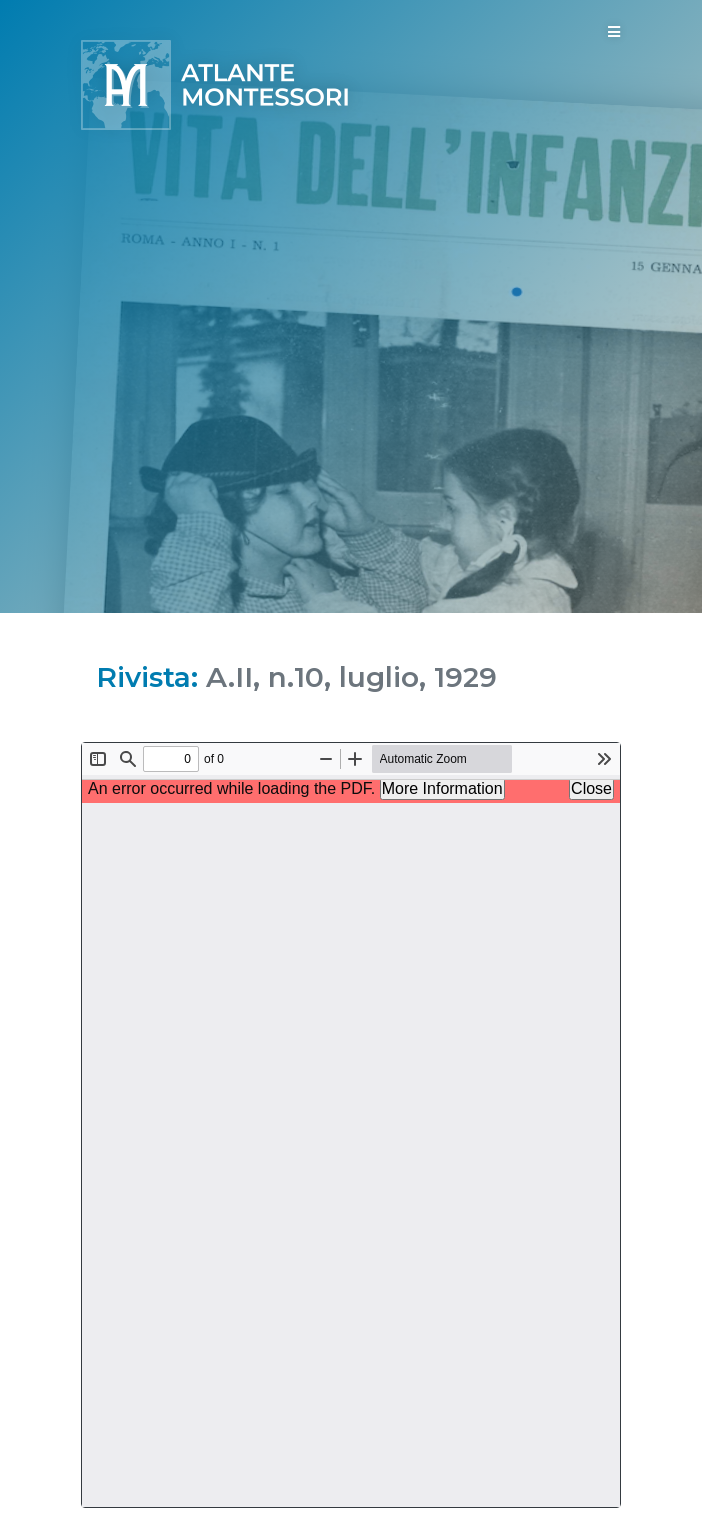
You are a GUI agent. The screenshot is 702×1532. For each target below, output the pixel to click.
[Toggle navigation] (614, 32)
